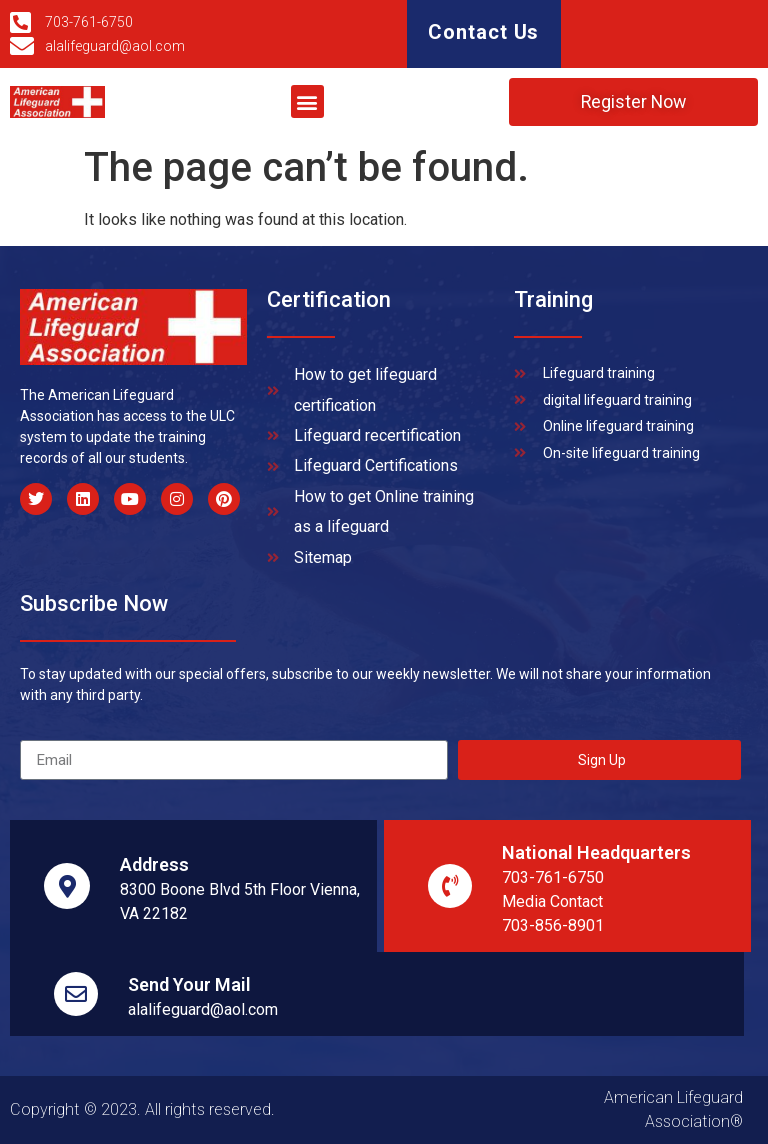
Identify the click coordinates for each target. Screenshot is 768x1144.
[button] (307, 102)
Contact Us (483, 32)
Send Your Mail (189, 984)
